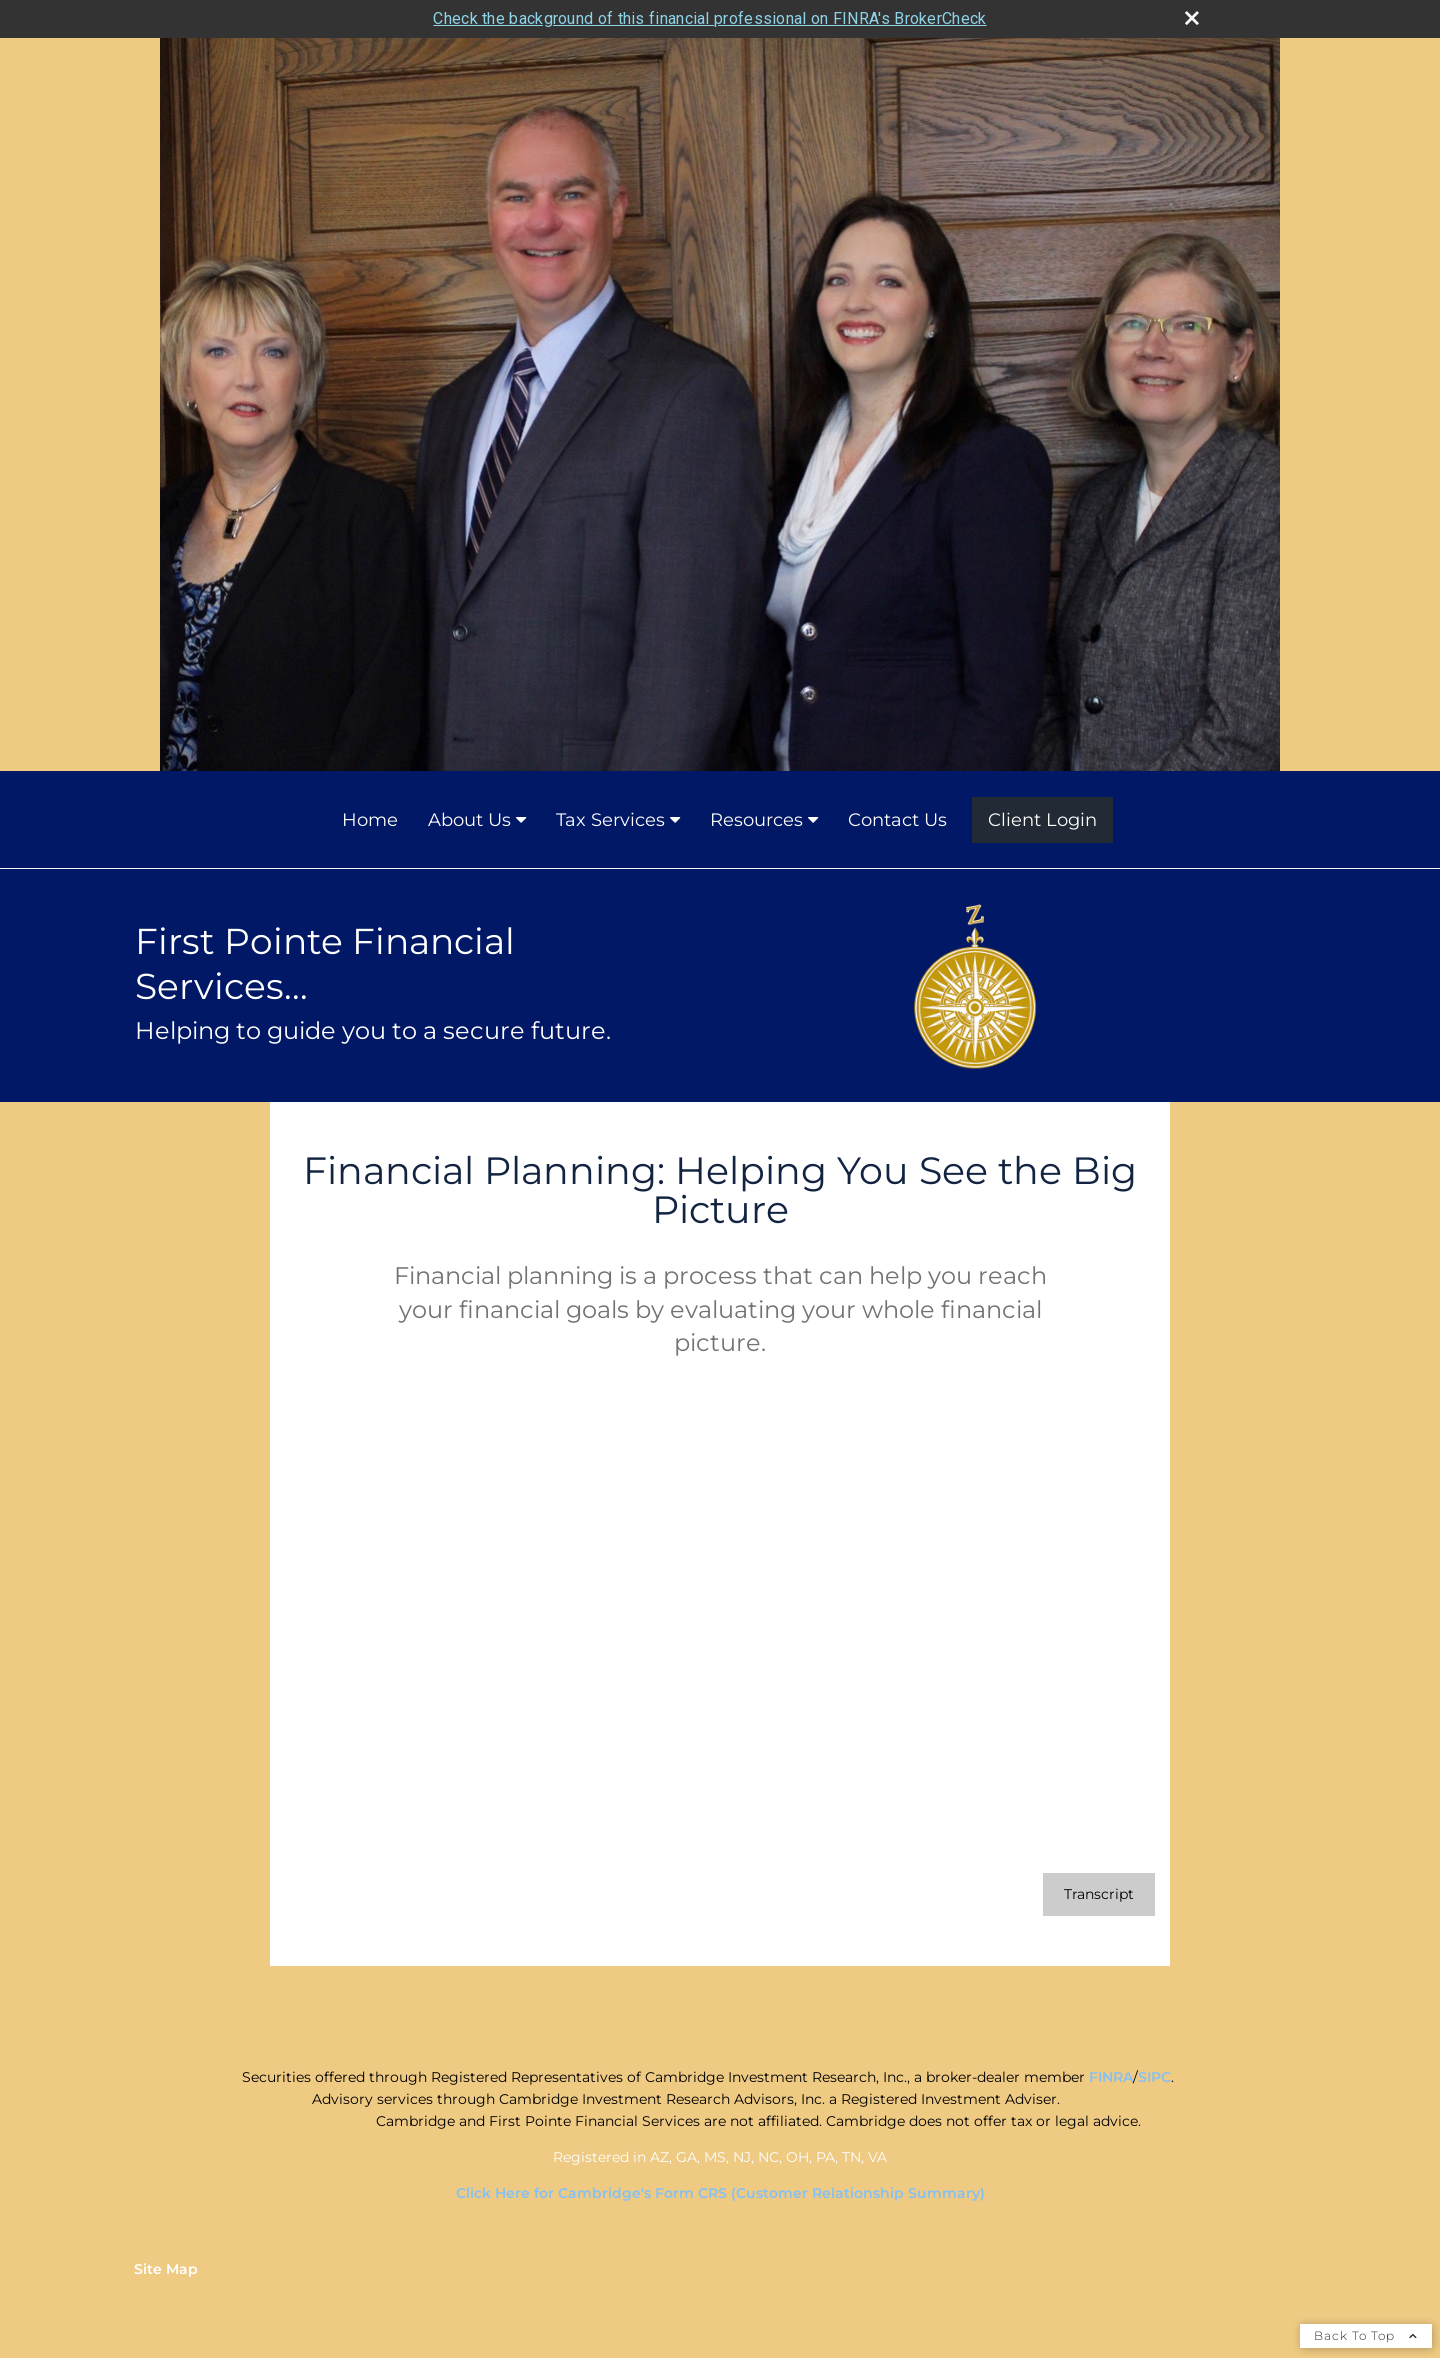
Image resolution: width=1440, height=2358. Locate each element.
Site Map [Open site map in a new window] (166, 2269)
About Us (469, 820)
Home (370, 820)
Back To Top (1366, 2335)
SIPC (1154, 2077)
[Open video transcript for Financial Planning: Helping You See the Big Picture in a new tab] (1099, 1894)
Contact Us (897, 820)
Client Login (1042, 820)
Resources (756, 820)
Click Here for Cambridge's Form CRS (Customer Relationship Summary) (720, 2193)
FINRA (1111, 2077)
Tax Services (610, 820)
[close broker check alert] (1192, 18)
